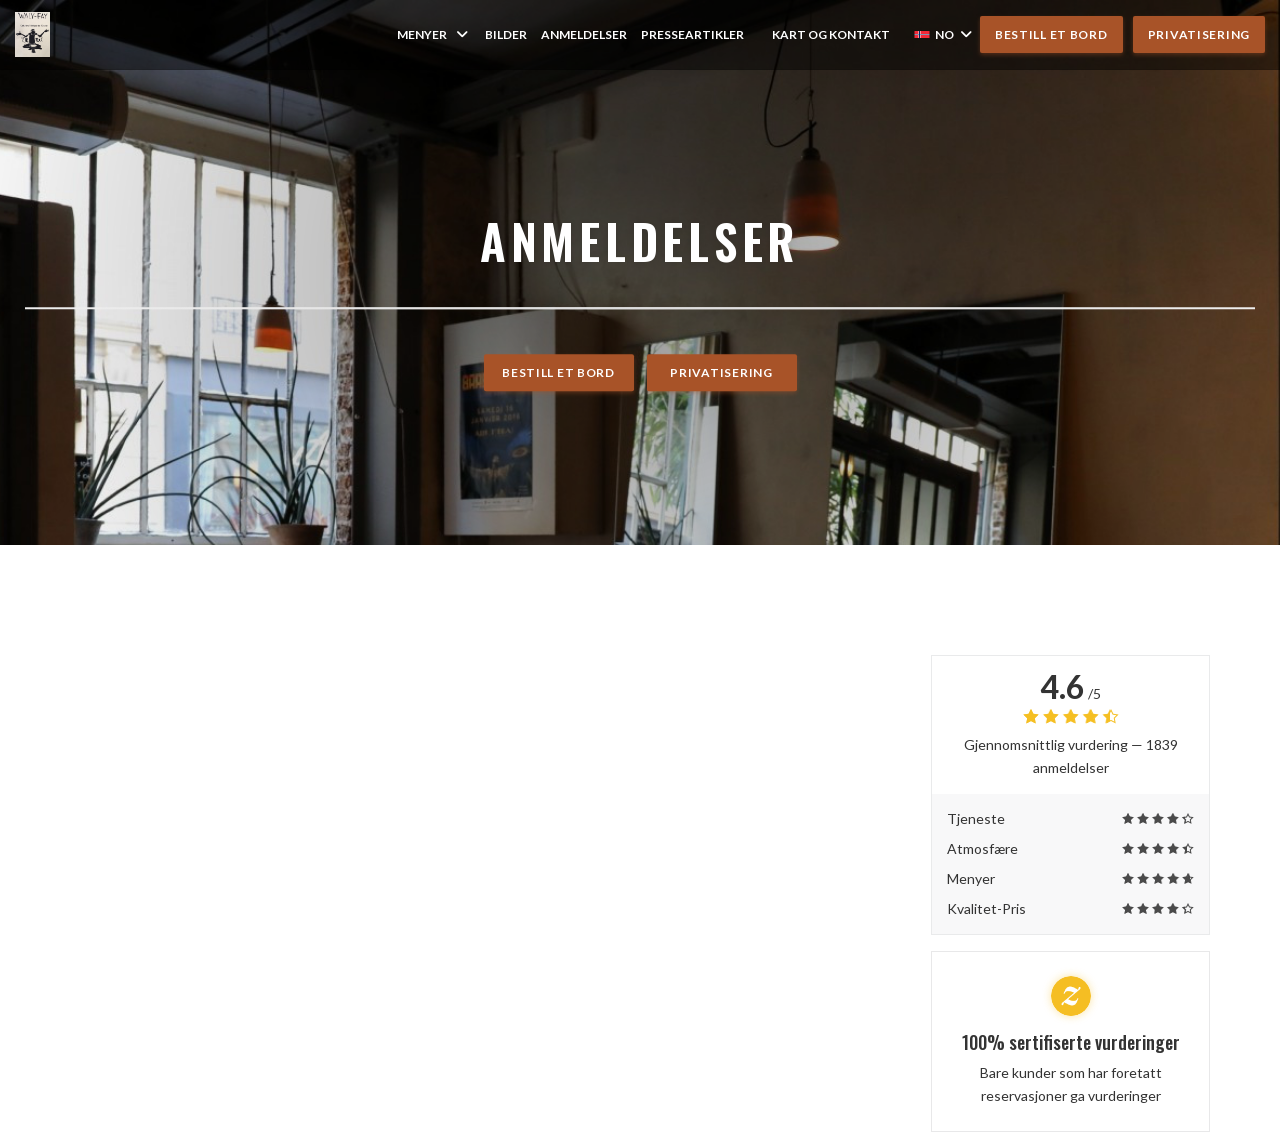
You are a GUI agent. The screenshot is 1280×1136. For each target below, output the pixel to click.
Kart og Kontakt (831, 34)
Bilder (506, 34)
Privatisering (1199, 34)
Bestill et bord (1051, 34)
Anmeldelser (584, 34)
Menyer (434, 34)
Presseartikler (692, 34)
